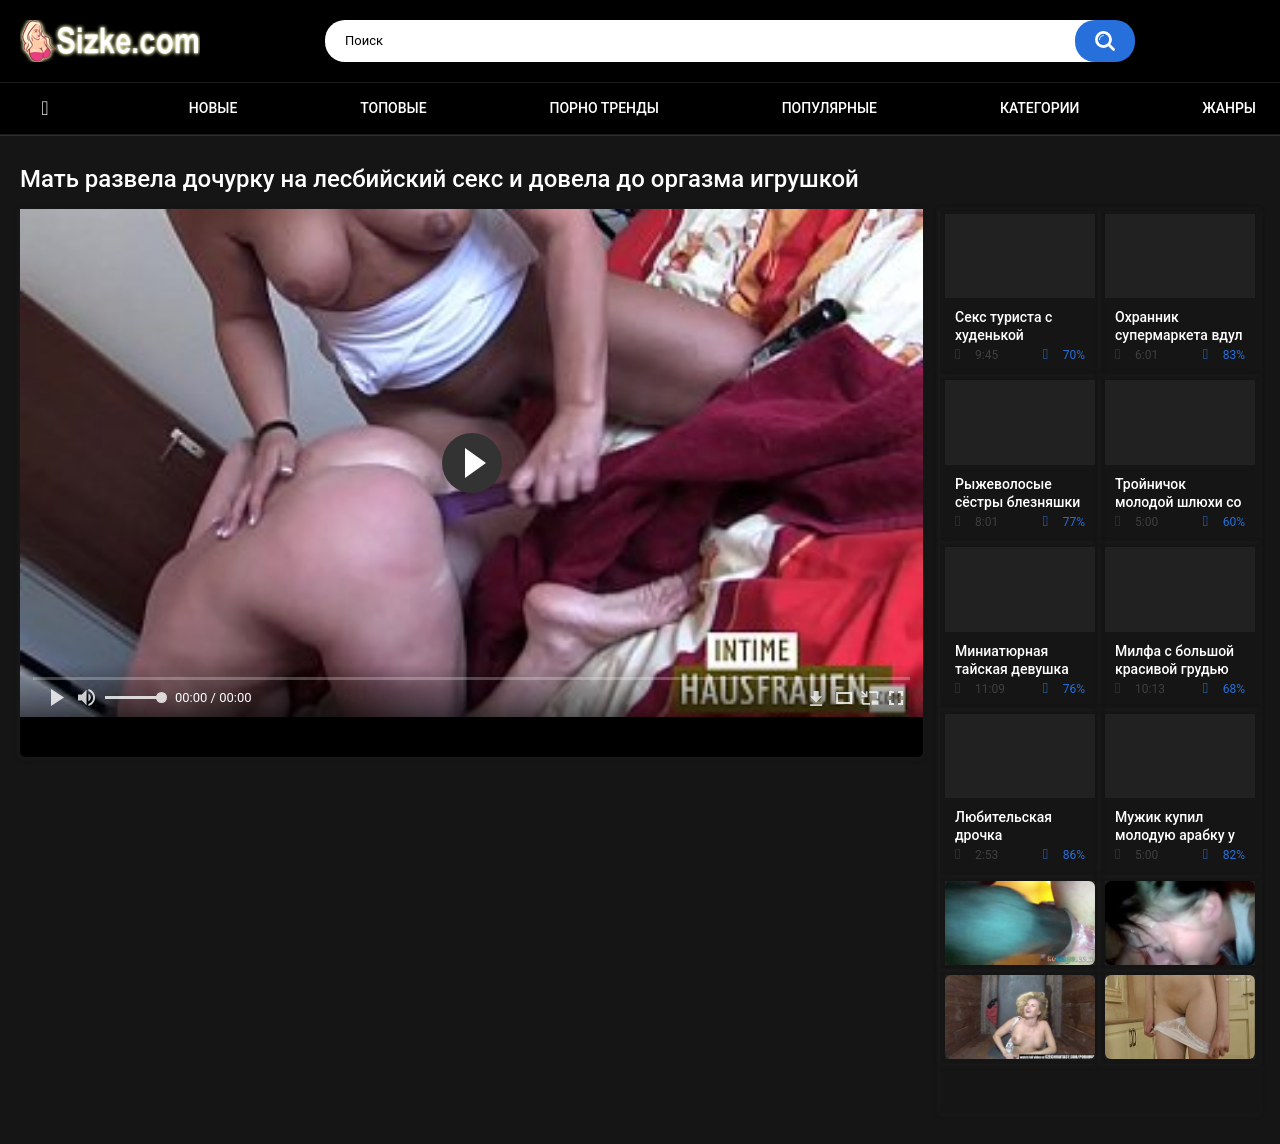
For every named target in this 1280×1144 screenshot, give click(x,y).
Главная (45, 108)
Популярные (829, 108)
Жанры (1229, 108)
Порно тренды (603, 108)
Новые (213, 108)
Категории (1040, 108)
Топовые (393, 108)
